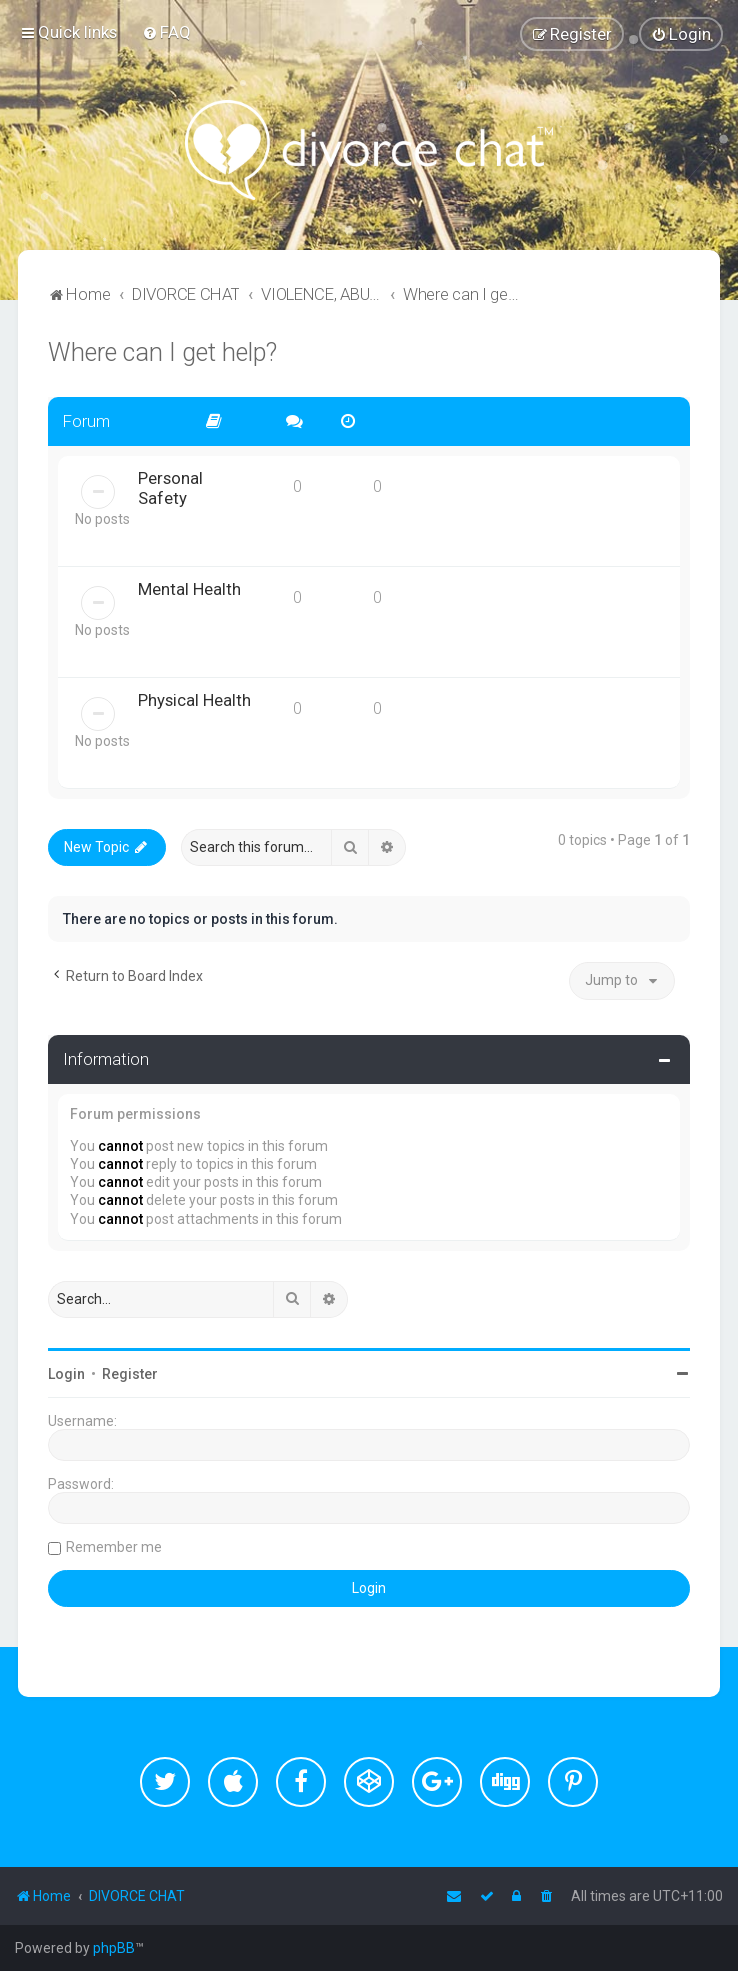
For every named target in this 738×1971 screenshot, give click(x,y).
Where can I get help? (162, 352)
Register (130, 1374)
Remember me (114, 1547)
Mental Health (189, 589)
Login (66, 1374)
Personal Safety (170, 488)
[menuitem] (166, 32)
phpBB (114, 1948)
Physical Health (194, 700)
